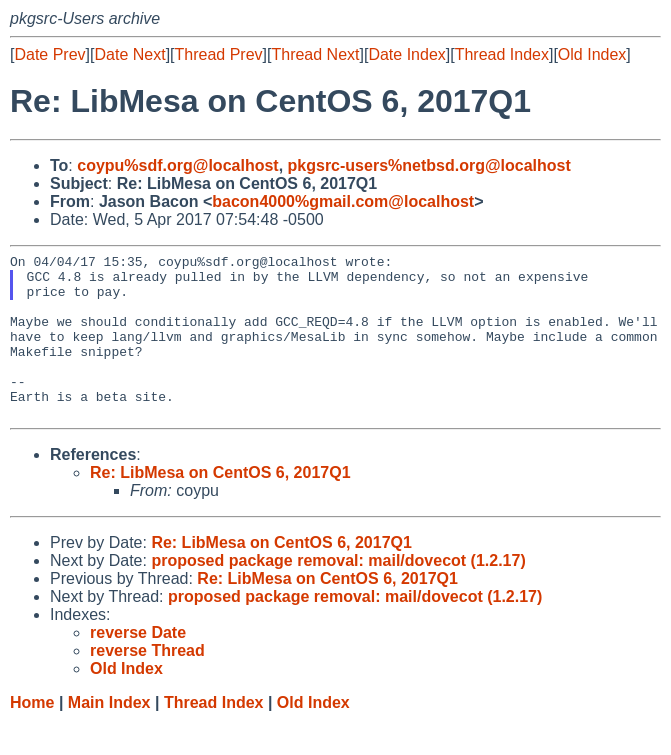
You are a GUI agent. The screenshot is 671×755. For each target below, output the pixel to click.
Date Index (406, 54)
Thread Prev (219, 54)
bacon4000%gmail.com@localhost (343, 201)
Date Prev (49, 54)
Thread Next (315, 54)
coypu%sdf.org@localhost (177, 165)
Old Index (592, 54)
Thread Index (502, 54)
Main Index (109, 735)
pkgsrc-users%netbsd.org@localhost (429, 165)
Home (32, 735)
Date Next (129, 54)
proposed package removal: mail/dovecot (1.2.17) (338, 593)
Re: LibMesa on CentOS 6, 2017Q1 (220, 505)
